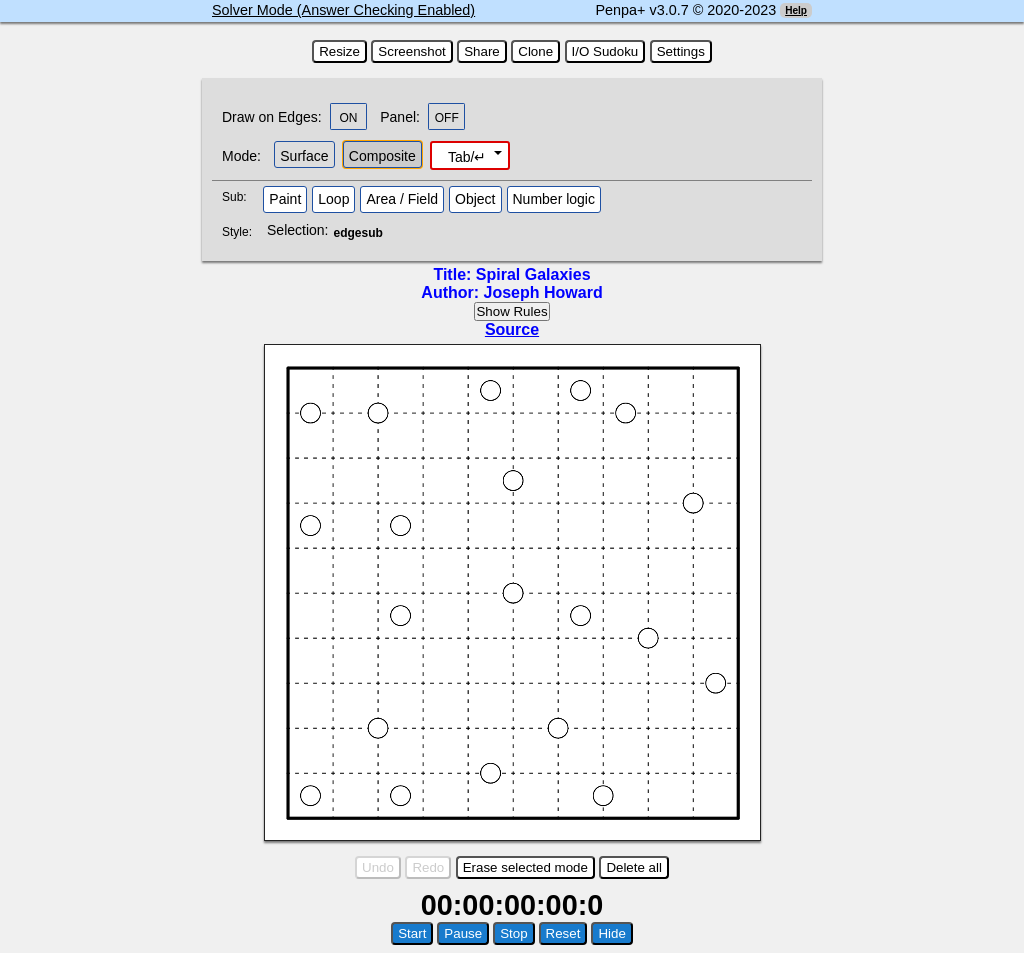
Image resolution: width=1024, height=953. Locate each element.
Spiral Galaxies (533, 274)
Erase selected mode (525, 867)
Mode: (241, 156)
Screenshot (411, 51)
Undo (378, 867)
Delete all (634, 867)
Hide (611, 933)
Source (512, 329)
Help (796, 10)
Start (412, 933)
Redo (428, 867)
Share (482, 51)
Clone (535, 51)
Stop (513, 933)
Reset (563, 933)
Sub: (240, 197)
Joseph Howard (543, 292)
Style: (239, 232)
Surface (304, 156)
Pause (463, 933)
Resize (339, 51)
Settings (681, 51)
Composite (382, 156)
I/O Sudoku (605, 51)
